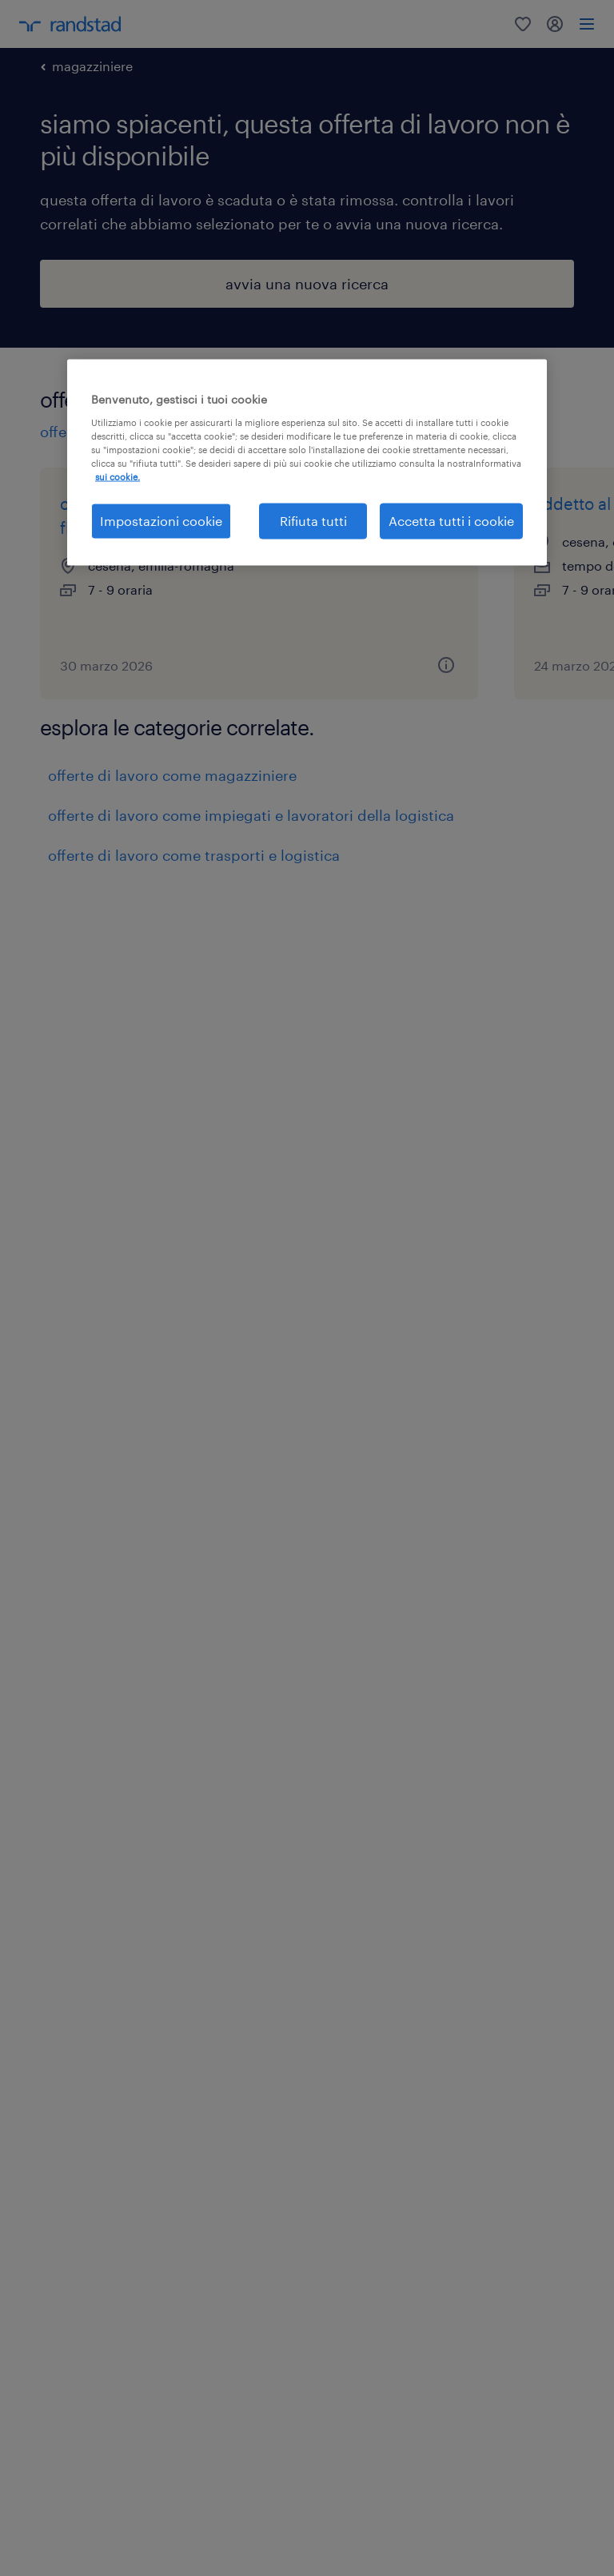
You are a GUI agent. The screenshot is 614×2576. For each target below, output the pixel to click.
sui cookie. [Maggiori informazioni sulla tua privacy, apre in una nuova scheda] (117, 477)
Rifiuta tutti (313, 520)
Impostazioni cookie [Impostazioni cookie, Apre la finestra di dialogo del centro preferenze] (161, 520)
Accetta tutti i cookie (451, 520)
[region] (307, 462)
